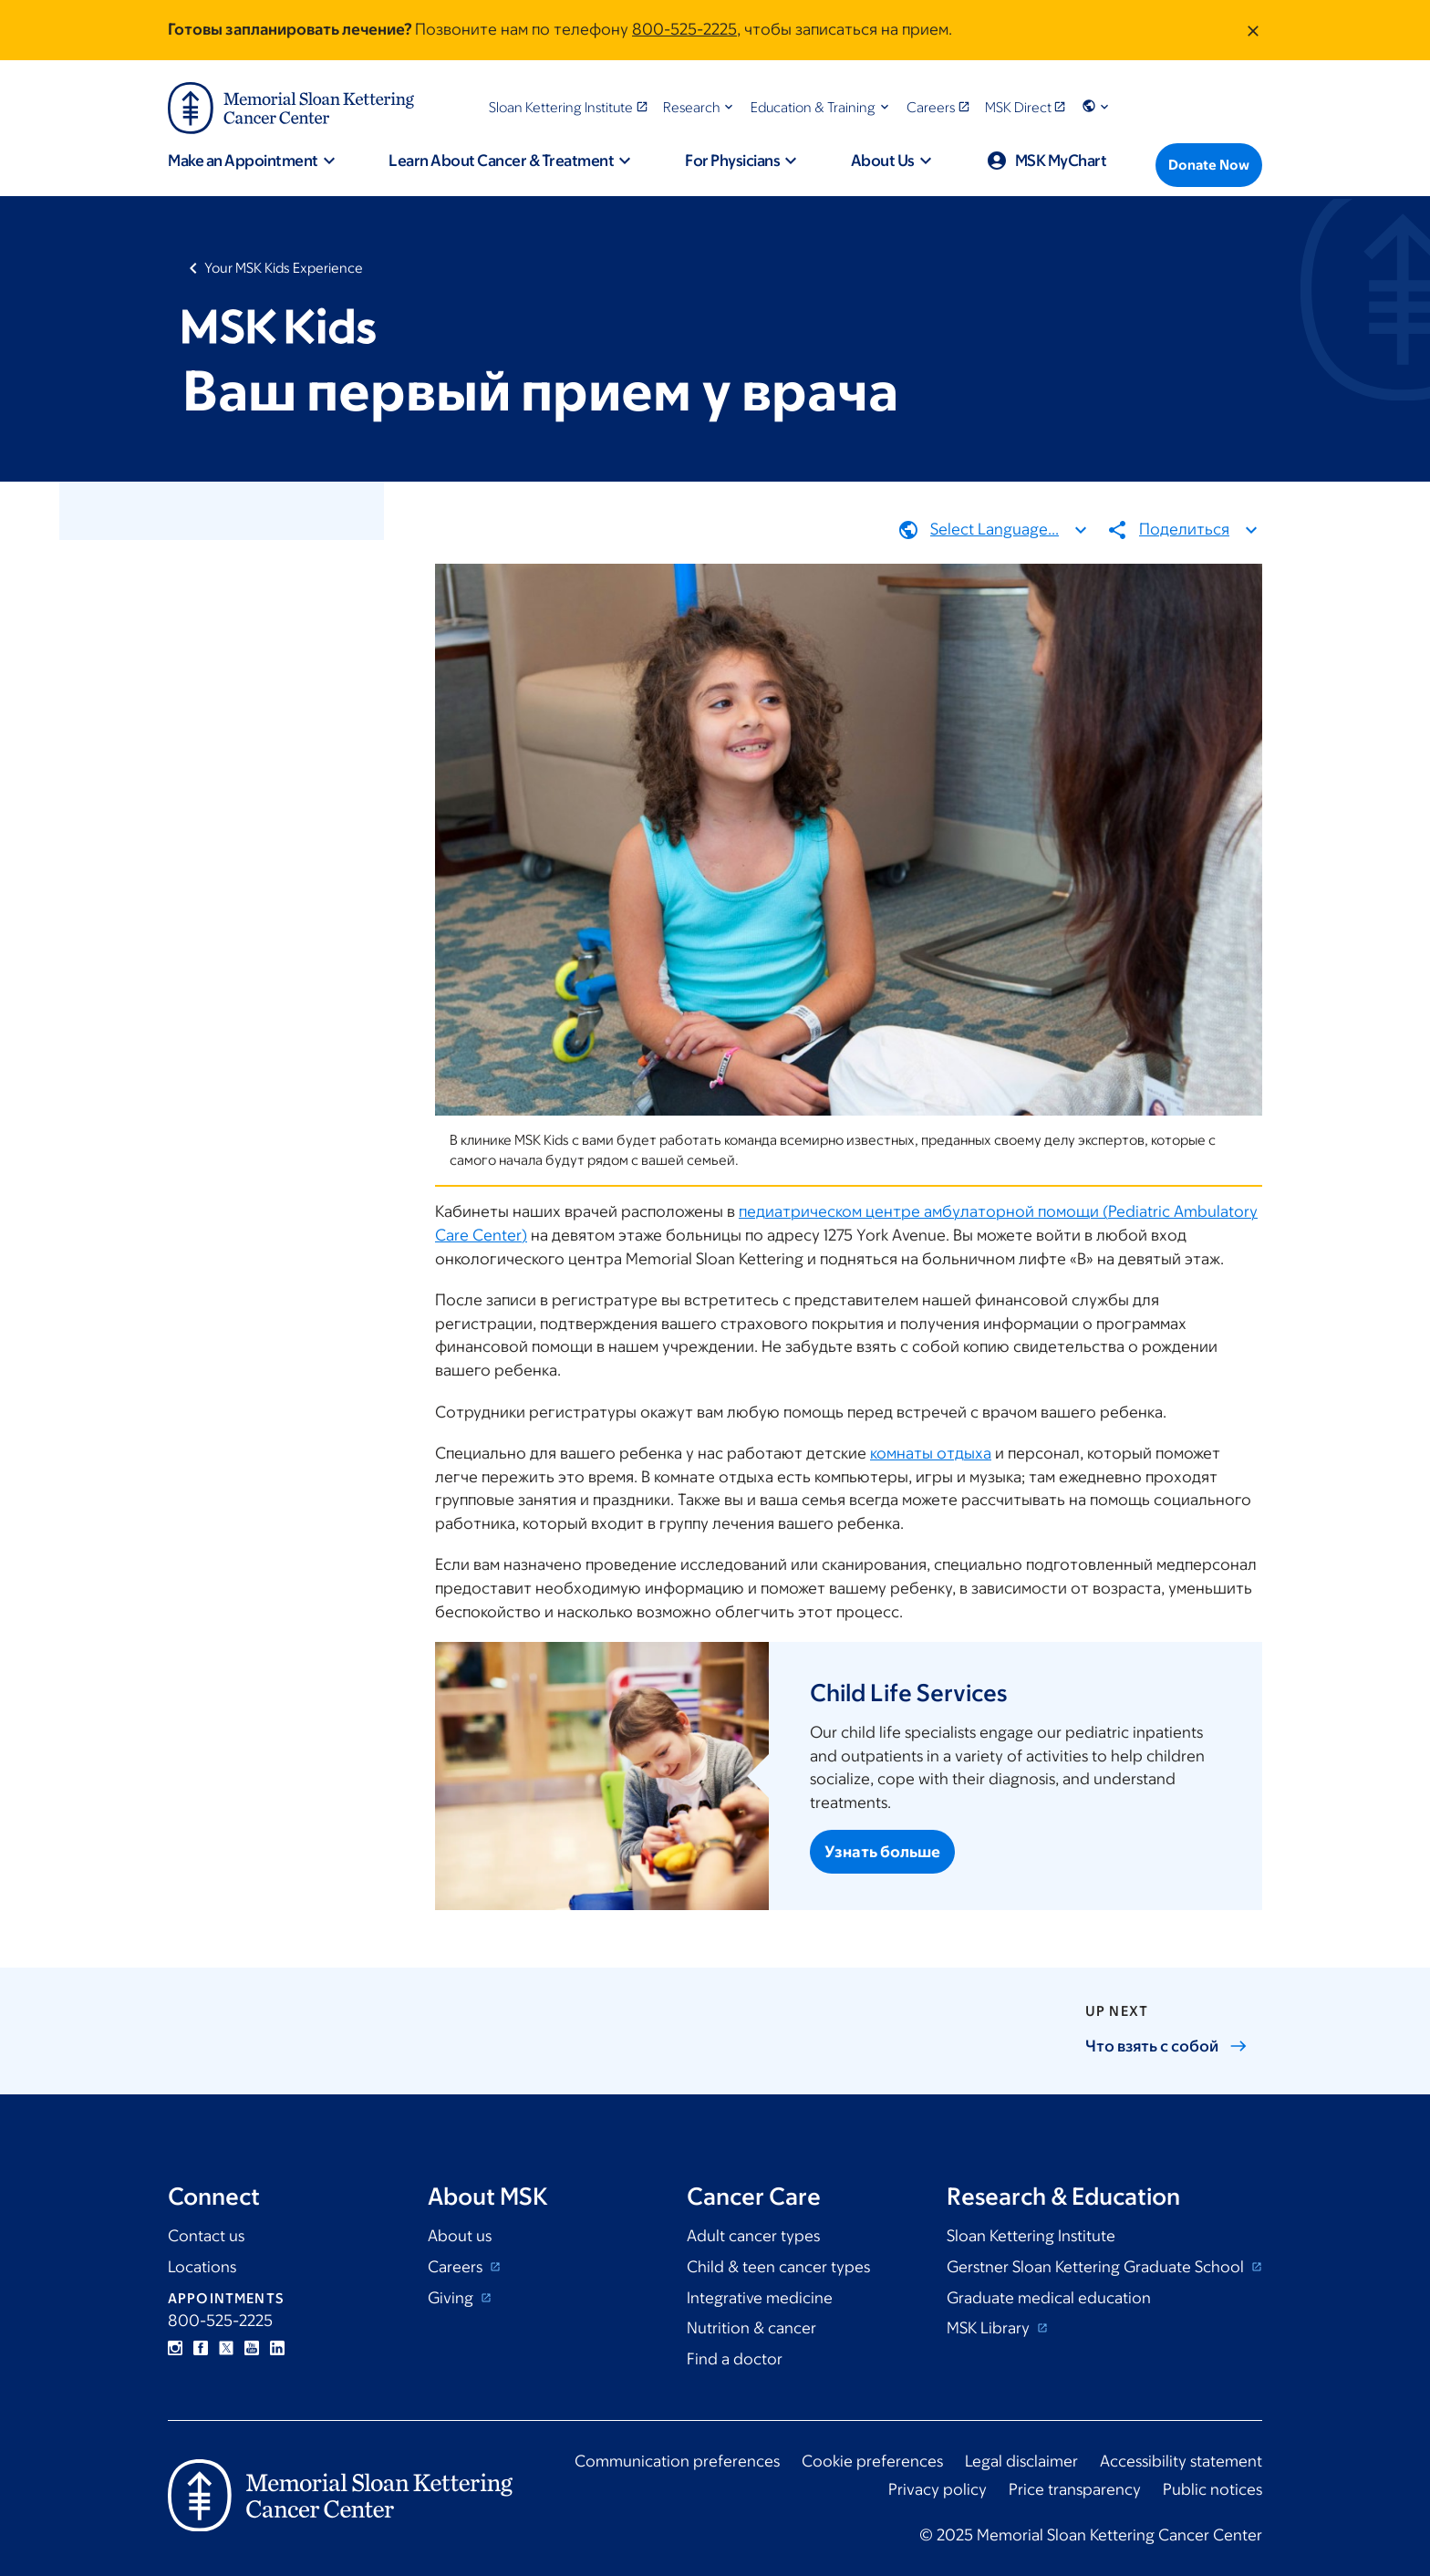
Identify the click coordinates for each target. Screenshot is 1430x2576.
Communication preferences (677, 2461)
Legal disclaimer (1021, 2461)
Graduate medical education (1049, 2298)
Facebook (200, 2348)
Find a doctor (734, 2359)
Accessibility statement (1181, 2461)
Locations (202, 2267)
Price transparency (1075, 2489)
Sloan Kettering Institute (1031, 2236)
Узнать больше (882, 1852)
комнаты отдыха (930, 1453)
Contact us (206, 2236)
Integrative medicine (760, 2298)
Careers (457, 2267)
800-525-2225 (684, 29)
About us (460, 2236)
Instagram (175, 2348)
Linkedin (277, 2348)
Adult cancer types (753, 2236)
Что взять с (1166, 2046)
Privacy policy (937, 2489)
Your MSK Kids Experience (283, 267)
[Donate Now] (1208, 165)
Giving (452, 2298)
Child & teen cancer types (778, 2267)
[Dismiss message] (1253, 30)
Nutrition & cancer (751, 2328)
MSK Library (990, 2328)
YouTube (251, 2348)
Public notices (1212, 2489)
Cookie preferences (872, 2461)
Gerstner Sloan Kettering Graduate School (1097, 2267)
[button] (700, 107)
